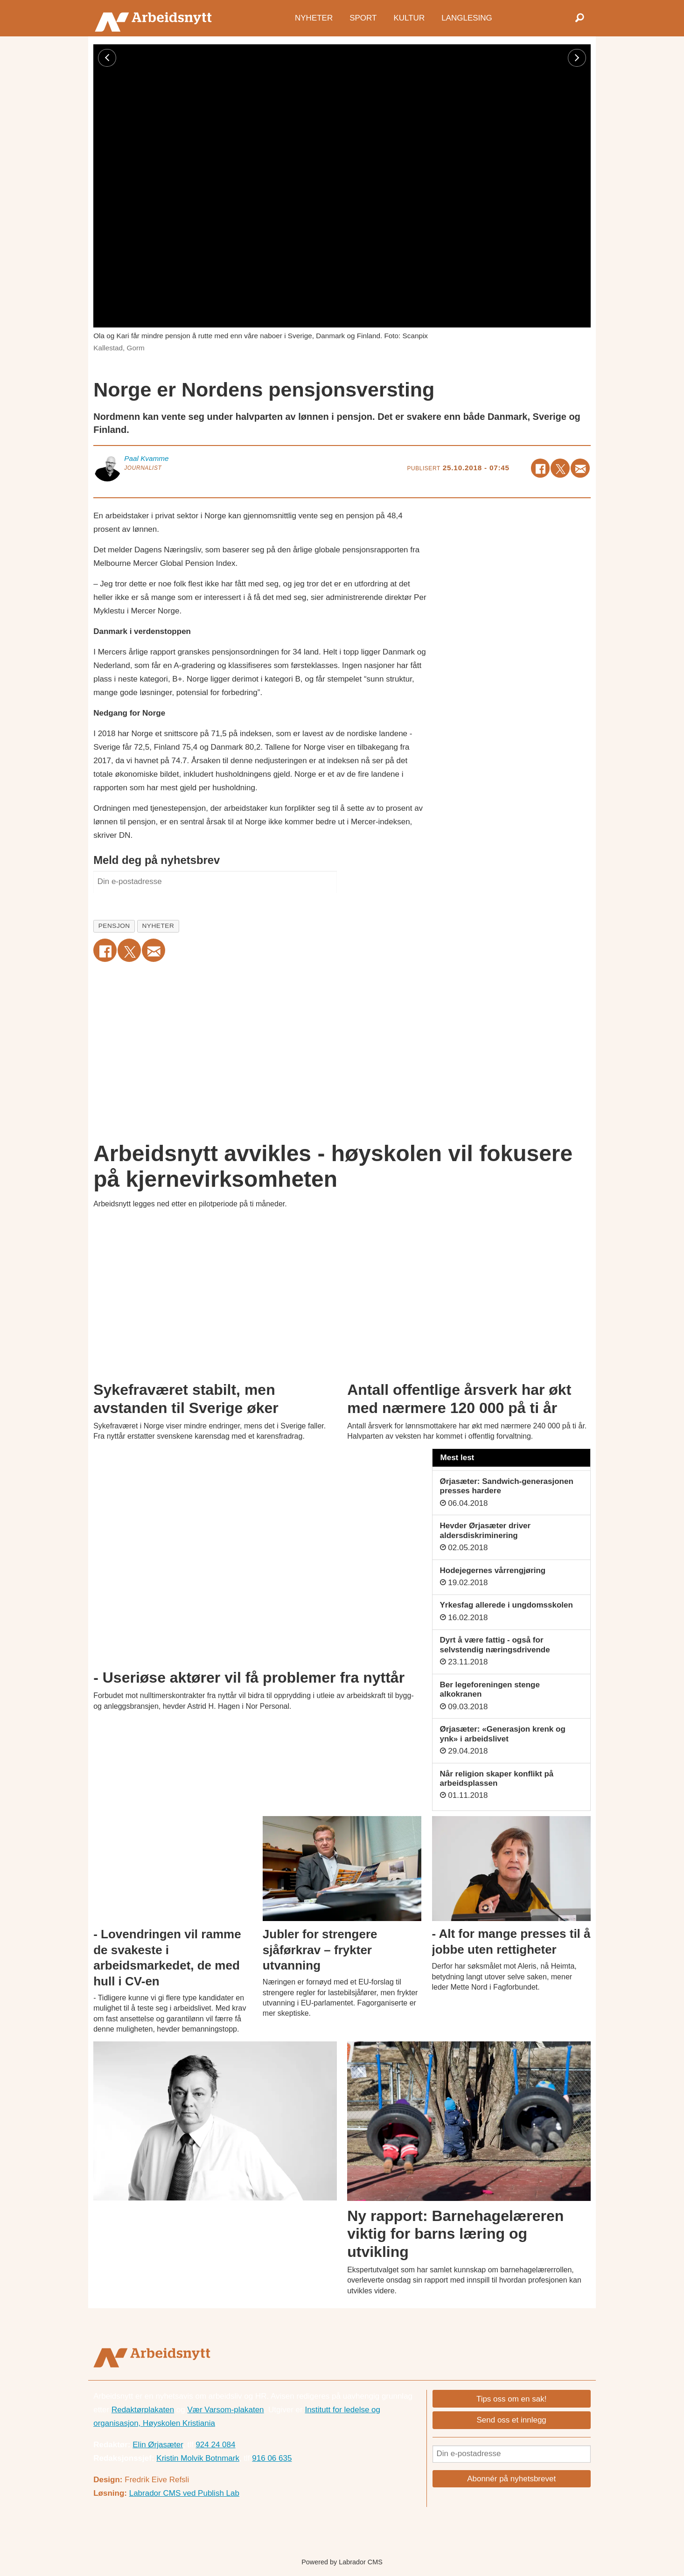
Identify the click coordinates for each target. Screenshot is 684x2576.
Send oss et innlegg (511, 2420)
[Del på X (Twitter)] (560, 468)
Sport (363, 17)
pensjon (114, 925)
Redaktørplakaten (143, 2409)
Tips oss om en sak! (511, 2399)
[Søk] (579, 18)
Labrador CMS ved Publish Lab (184, 2493)
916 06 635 (272, 2458)
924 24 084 (215, 2444)
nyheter (158, 925)
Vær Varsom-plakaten (225, 2409)
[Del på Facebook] (540, 468)
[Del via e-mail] (580, 468)
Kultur (409, 17)
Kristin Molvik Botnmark (197, 2458)
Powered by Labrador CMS (342, 2562)
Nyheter (314, 17)
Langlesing (466, 17)
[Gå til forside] (155, 18)
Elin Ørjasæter (158, 2444)
